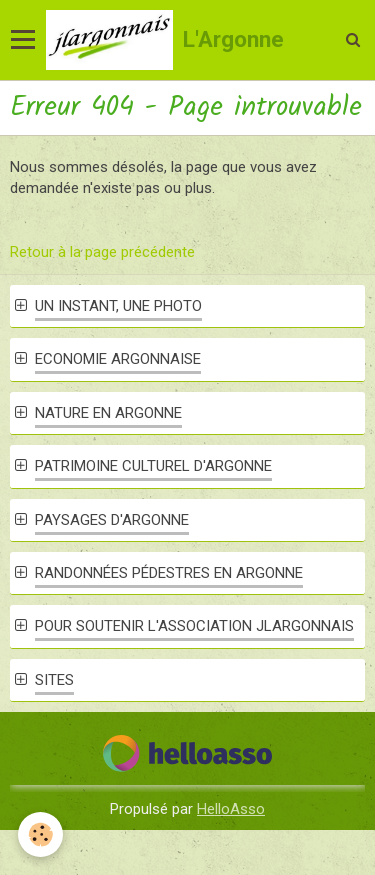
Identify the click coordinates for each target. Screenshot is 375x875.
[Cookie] (40, 834)
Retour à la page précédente (102, 252)
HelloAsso (231, 809)
